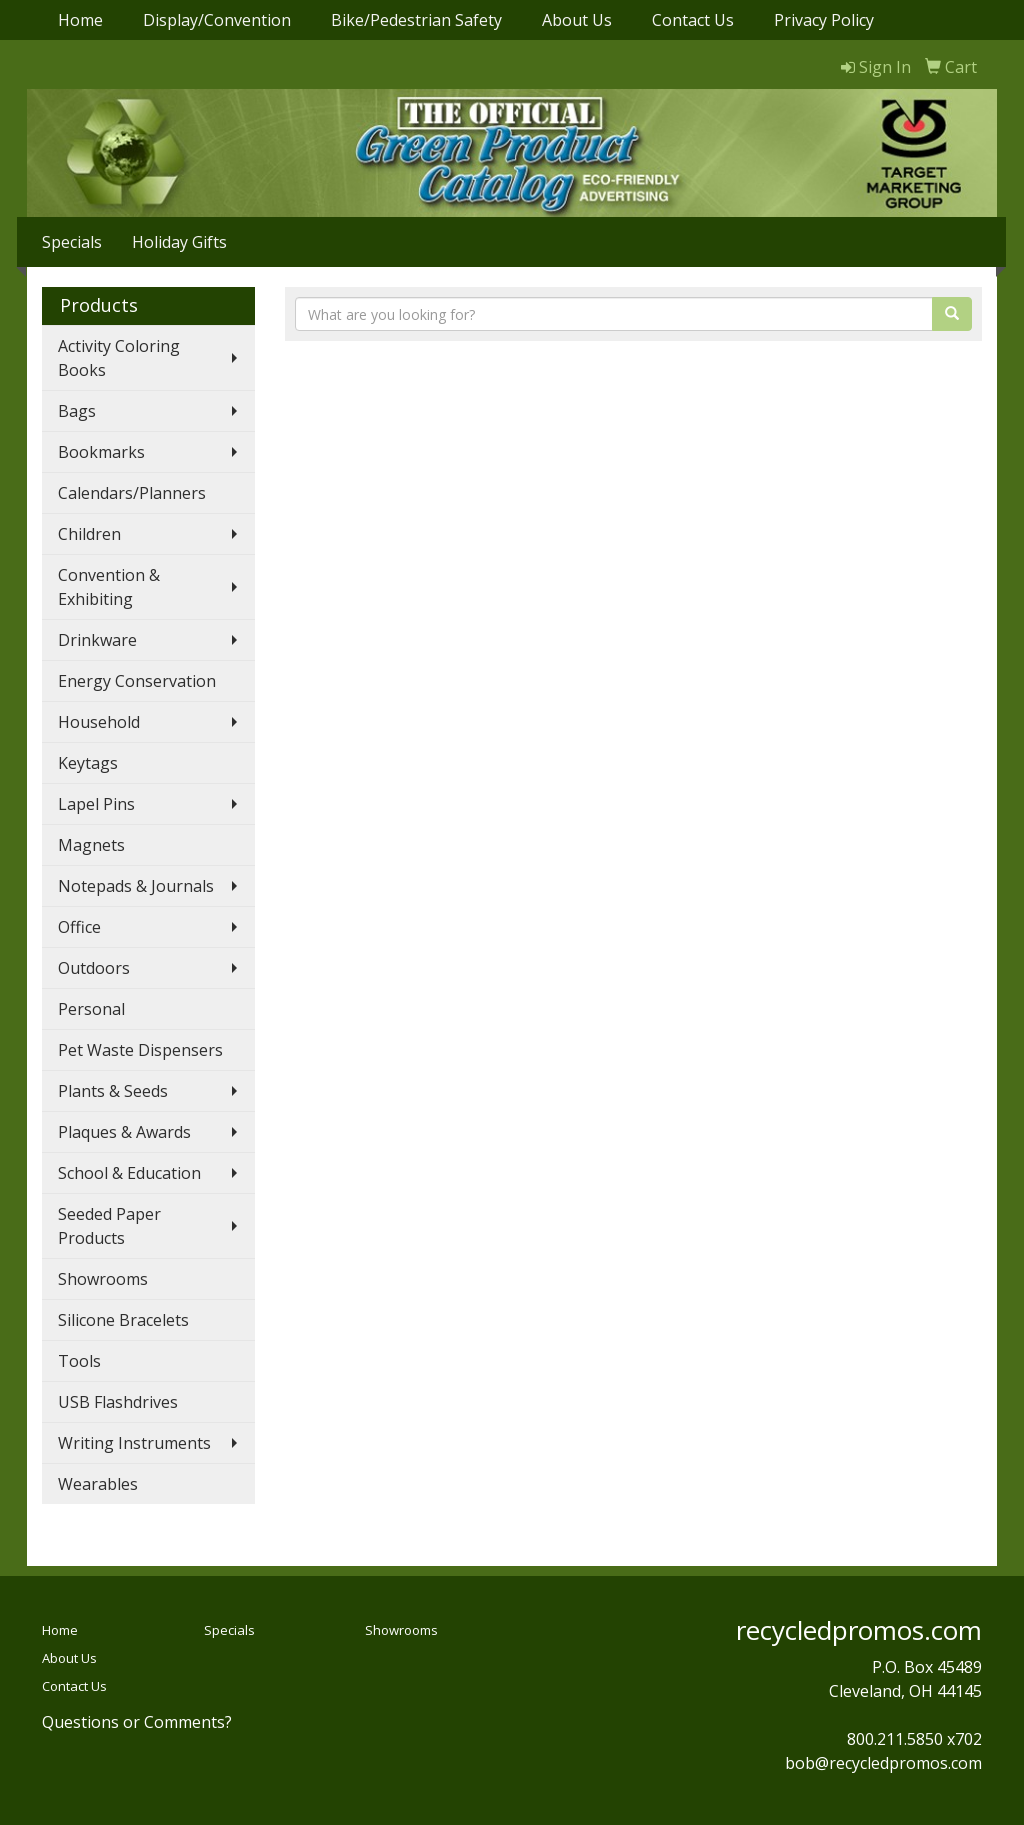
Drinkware (97, 640)
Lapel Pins (96, 804)
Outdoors (94, 968)
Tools (79, 1361)
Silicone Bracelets (123, 1320)
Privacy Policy (824, 20)
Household (99, 722)
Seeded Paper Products (109, 1226)
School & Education (129, 1173)
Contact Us (693, 20)
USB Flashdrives (118, 1402)
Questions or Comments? (137, 1722)
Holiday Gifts (179, 242)
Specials (72, 242)
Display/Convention (217, 20)
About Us (577, 20)
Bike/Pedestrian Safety (416, 20)
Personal (91, 1009)
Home (80, 20)
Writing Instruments (134, 1443)
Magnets (91, 845)
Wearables (98, 1484)
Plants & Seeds (113, 1091)
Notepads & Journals (136, 886)
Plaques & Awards (124, 1132)
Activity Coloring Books (119, 358)
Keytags (88, 763)
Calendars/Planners (132, 493)
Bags (77, 411)
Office (79, 927)
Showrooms (103, 1279)
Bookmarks (101, 452)
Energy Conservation (137, 681)
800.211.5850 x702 (914, 1739)
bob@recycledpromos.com (883, 1763)
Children (89, 534)
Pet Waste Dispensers (140, 1050)
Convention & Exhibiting (109, 587)
